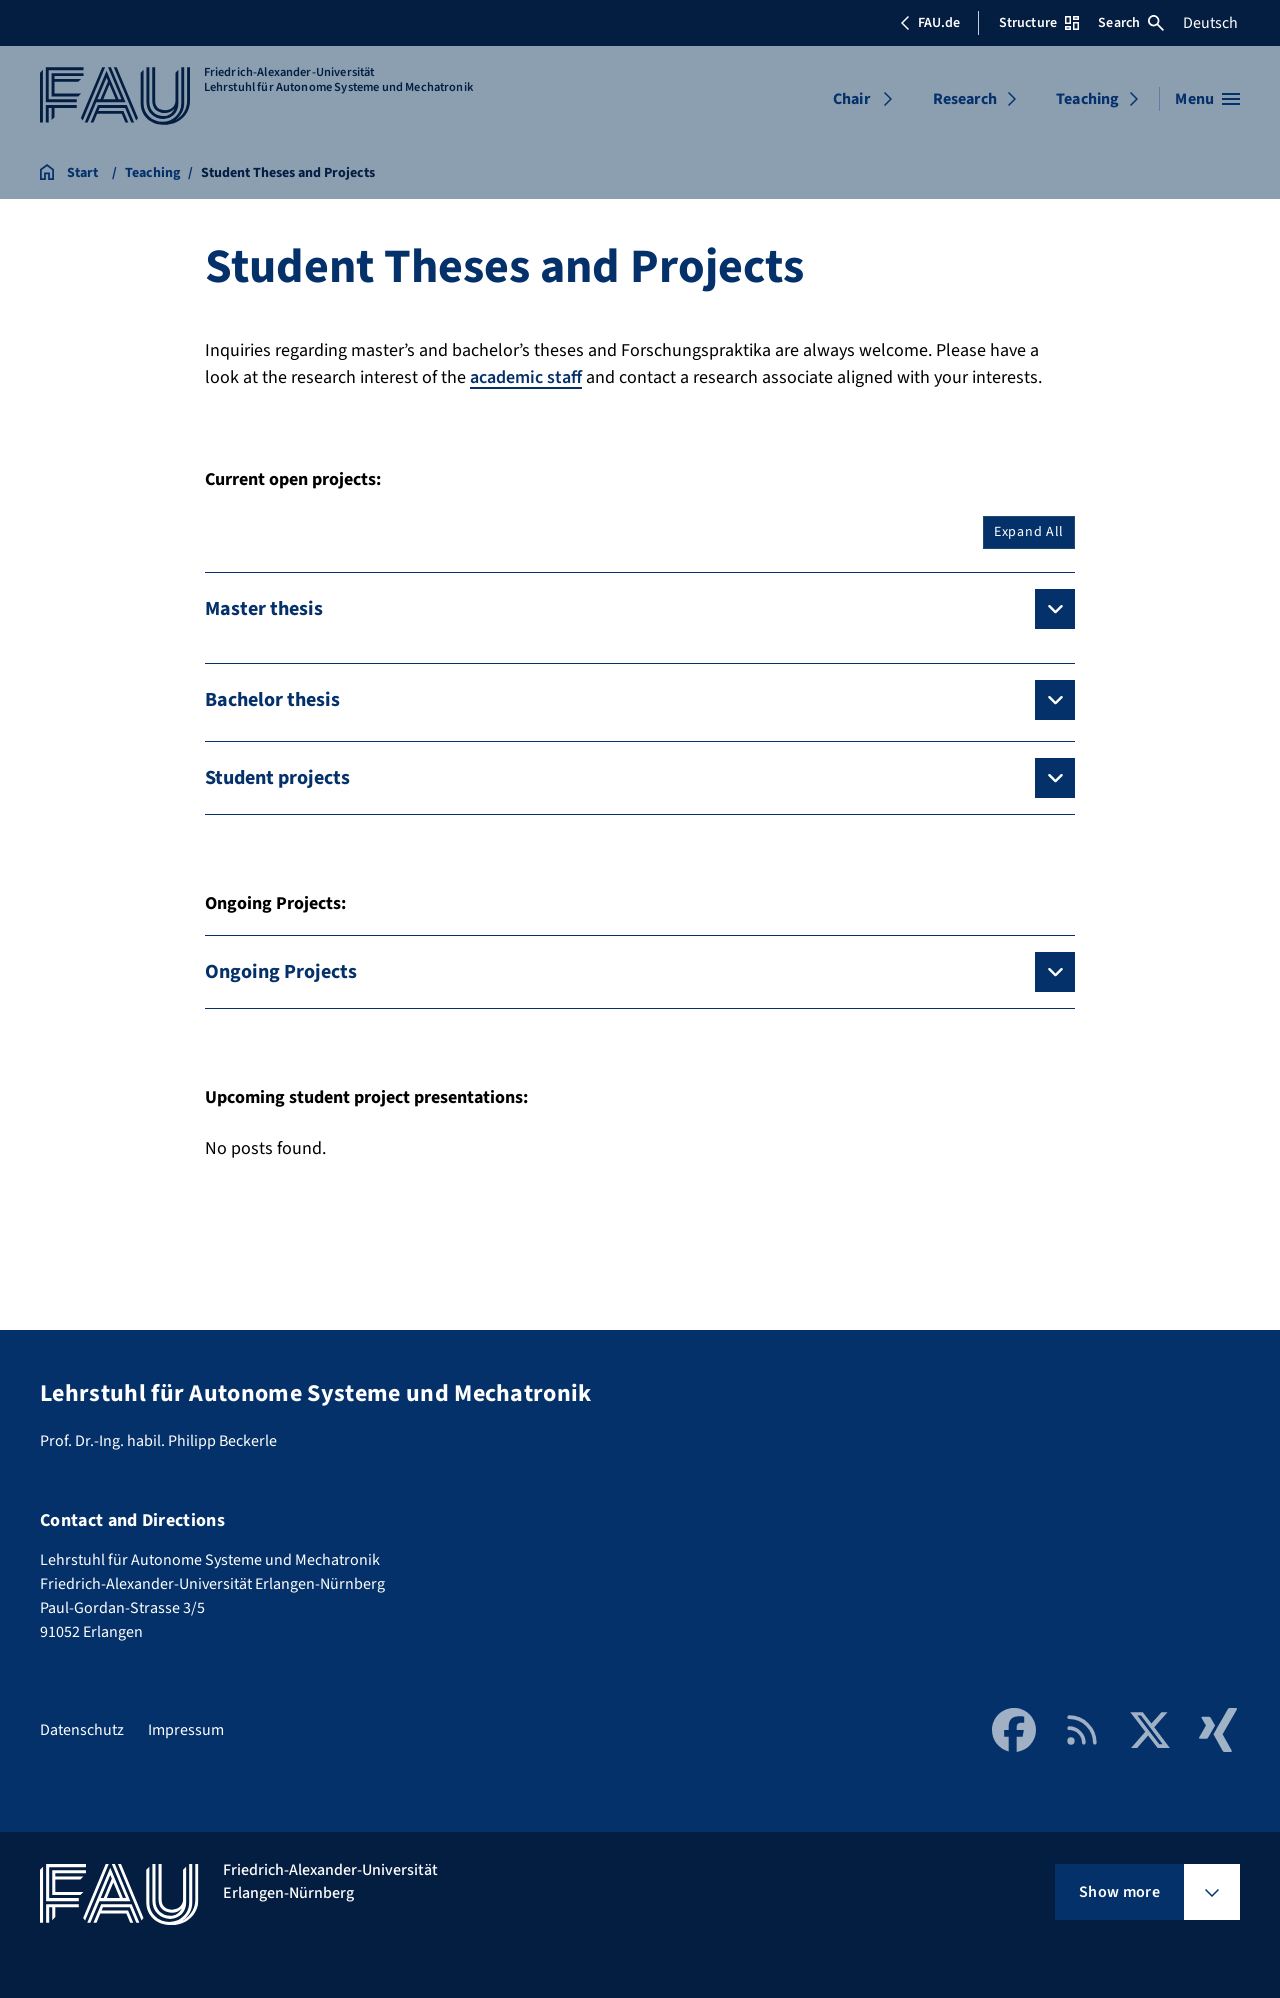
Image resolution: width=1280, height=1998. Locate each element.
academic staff (526, 377)
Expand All (1029, 532)
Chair (851, 99)
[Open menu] (1207, 99)
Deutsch (1210, 23)
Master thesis (264, 609)
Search (1131, 23)
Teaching (1087, 99)
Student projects (277, 778)
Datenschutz (82, 1730)
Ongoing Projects (281, 972)
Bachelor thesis (272, 700)
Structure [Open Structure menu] (1039, 23)
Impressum (186, 1730)
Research (965, 99)
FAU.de (930, 23)
